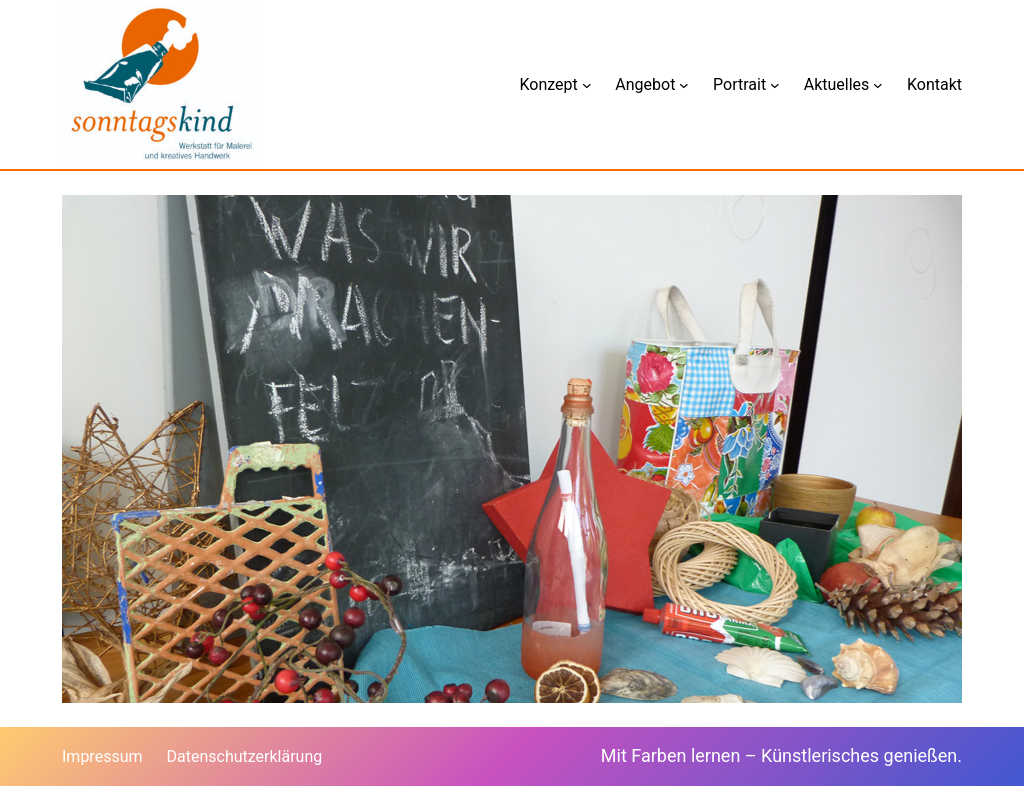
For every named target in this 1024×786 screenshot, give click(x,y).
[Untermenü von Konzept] (587, 85)
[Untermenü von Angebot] (684, 85)
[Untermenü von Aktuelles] (878, 85)
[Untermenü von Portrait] (775, 85)
